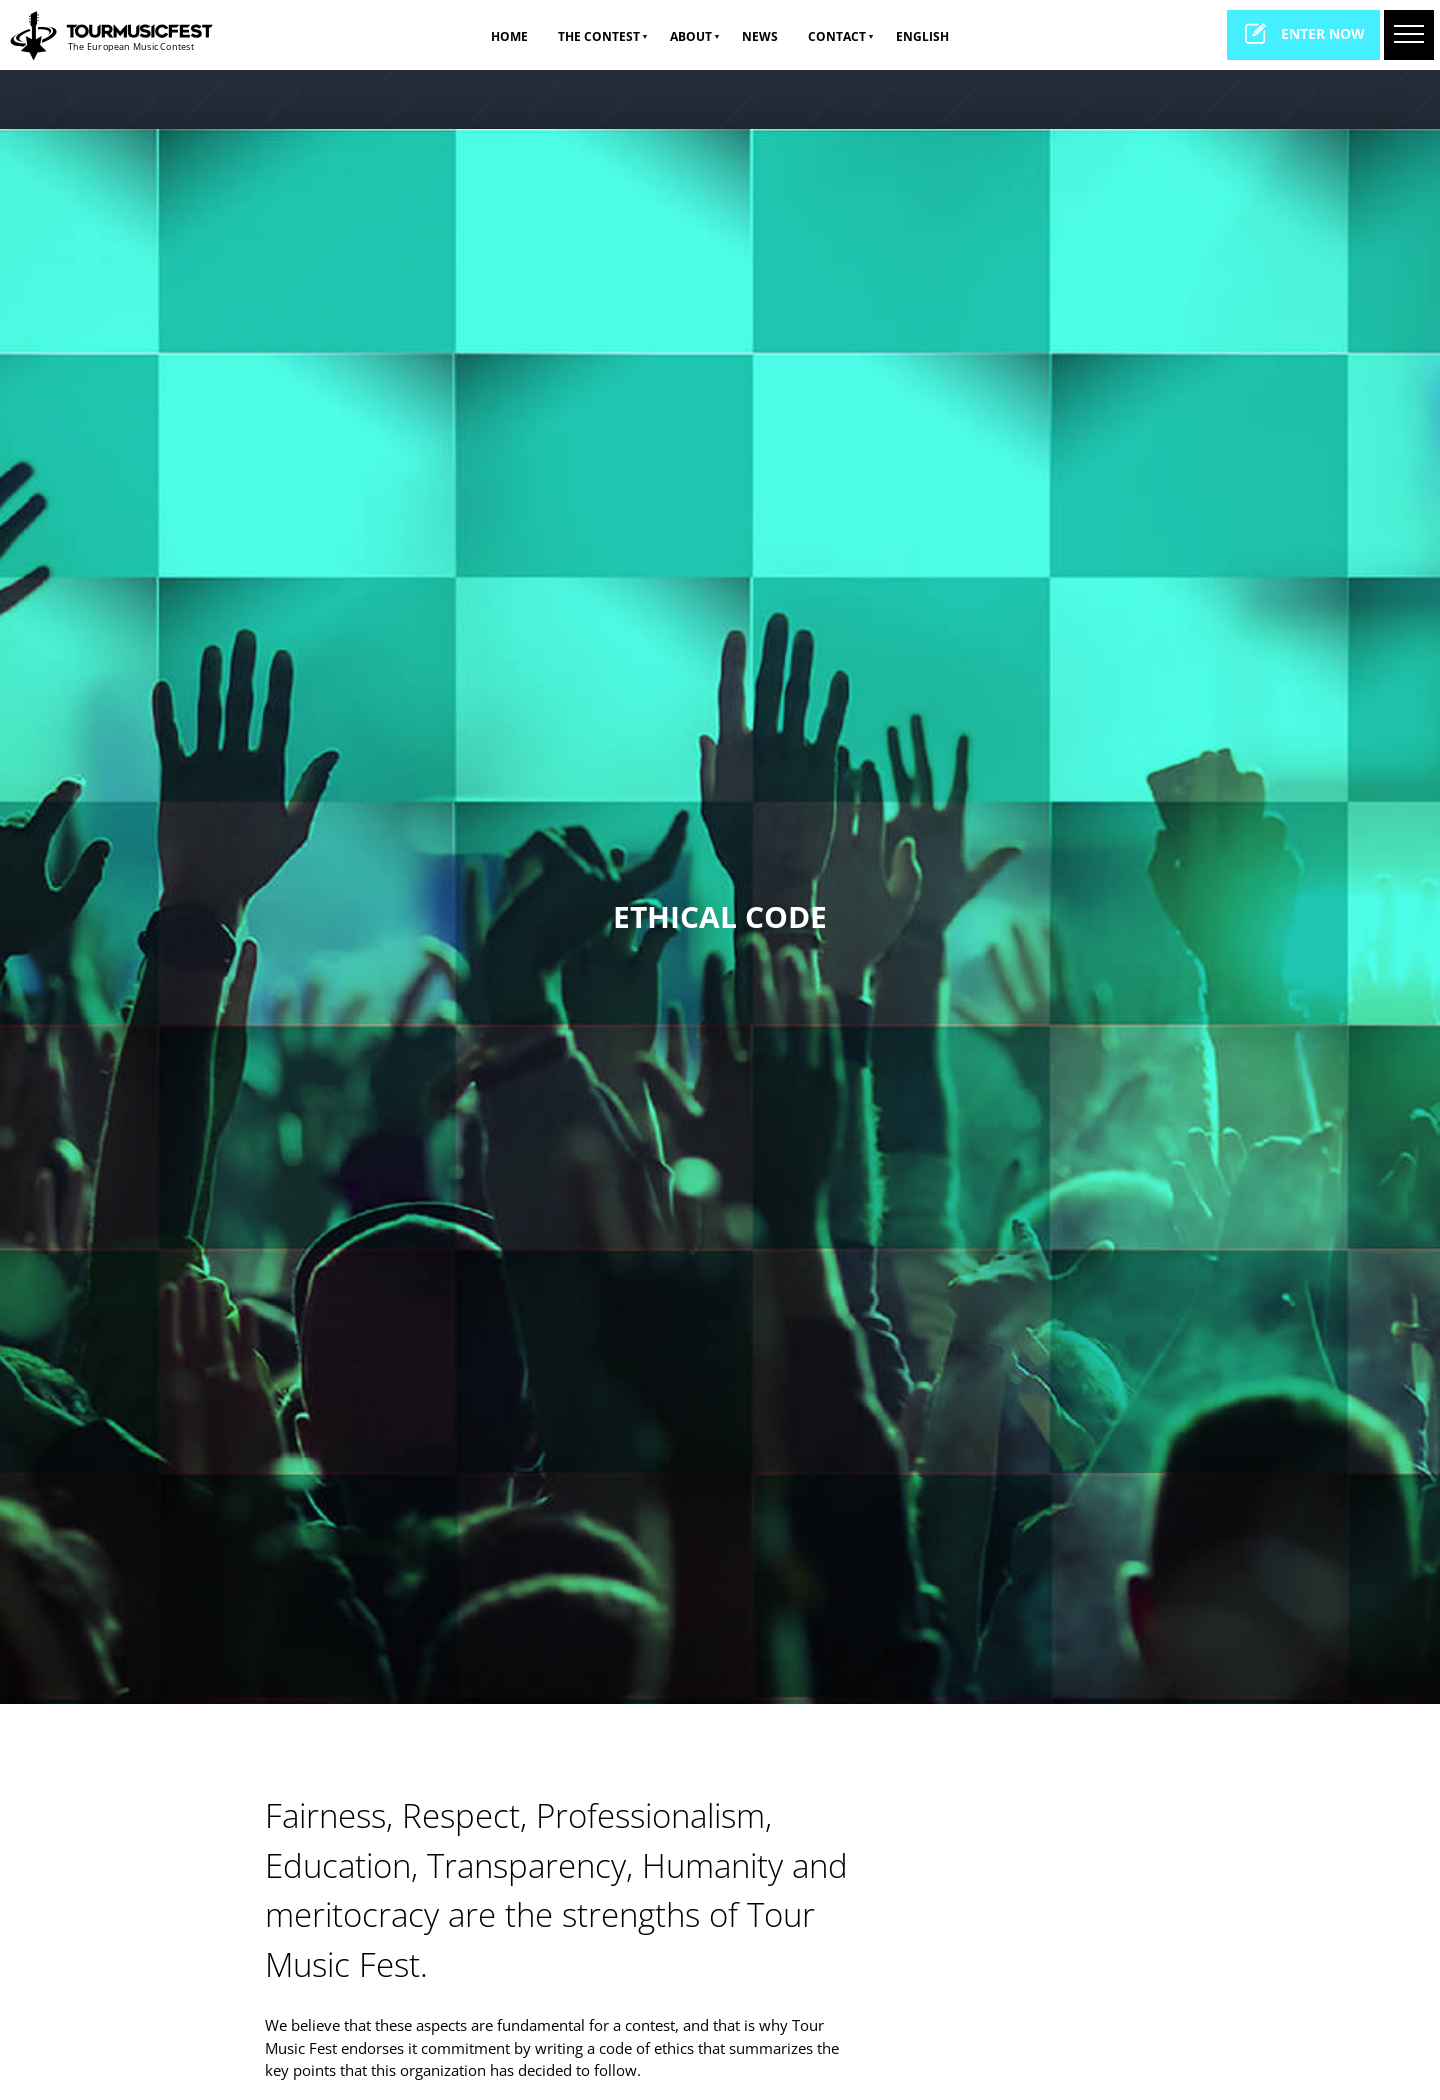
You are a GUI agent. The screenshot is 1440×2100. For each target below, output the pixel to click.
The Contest (599, 36)
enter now (1303, 33)
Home (509, 36)
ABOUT (691, 36)
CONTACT (837, 36)
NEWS (760, 36)
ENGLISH (922, 36)
